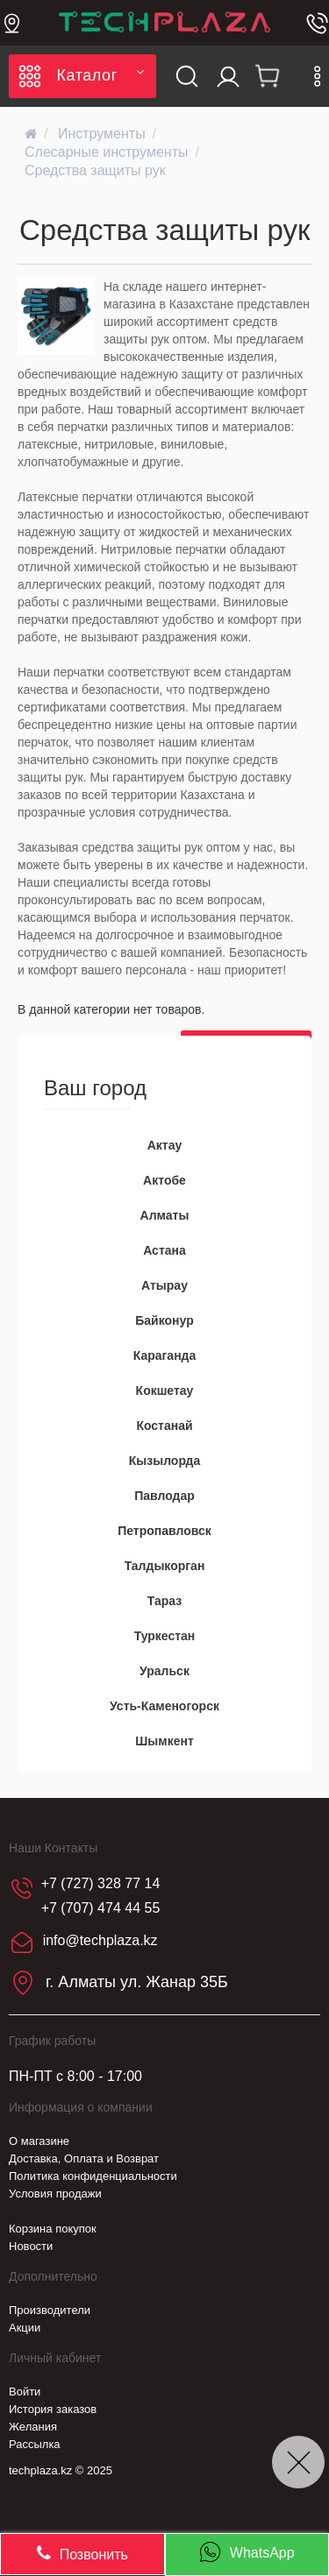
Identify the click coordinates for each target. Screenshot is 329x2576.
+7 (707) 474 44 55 (101, 1907)
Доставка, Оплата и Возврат (84, 2158)
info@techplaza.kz (100, 1941)
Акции (24, 2327)
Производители (49, 2310)
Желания (33, 2426)
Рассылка (35, 2444)
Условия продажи (55, 2193)
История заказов (53, 2409)
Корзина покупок (53, 2228)
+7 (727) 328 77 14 (101, 1883)
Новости (31, 2246)
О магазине (39, 2141)
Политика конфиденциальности (93, 2176)
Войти (24, 2391)
